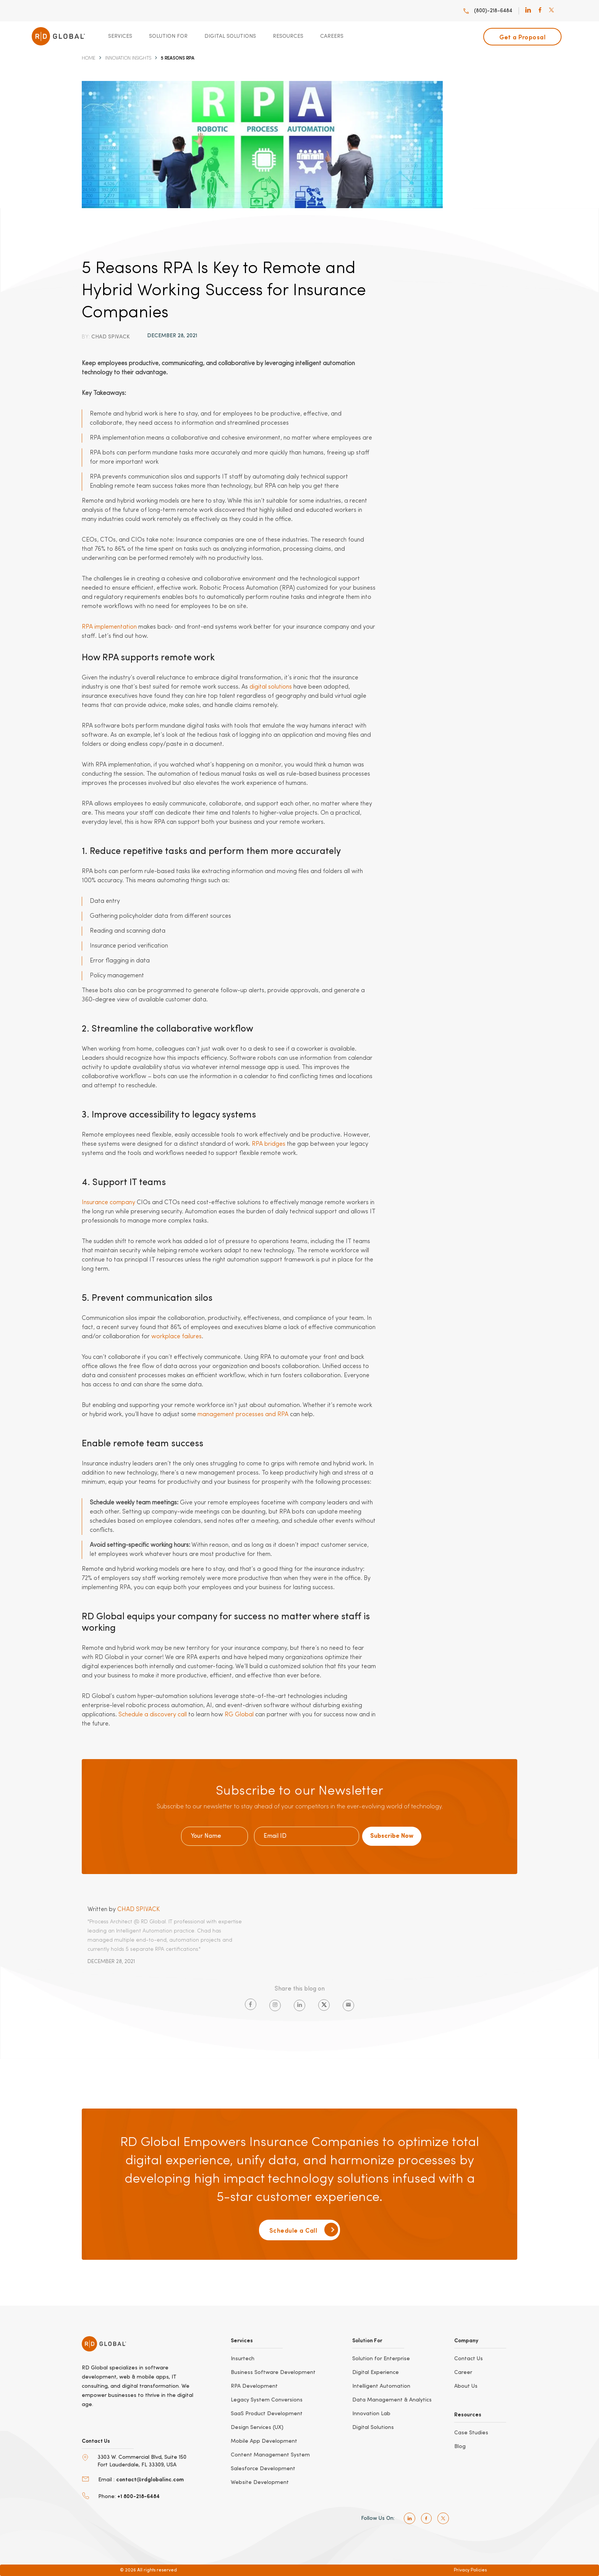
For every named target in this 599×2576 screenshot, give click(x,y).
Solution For (168, 36)
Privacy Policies (470, 2570)
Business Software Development (273, 2372)
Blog (460, 2446)
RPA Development (254, 2386)
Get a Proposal (522, 36)
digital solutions (270, 687)
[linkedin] (528, 11)
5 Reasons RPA (177, 58)
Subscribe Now (391, 1836)
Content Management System (270, 2455)
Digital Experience (375, 2372)
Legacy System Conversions (267, 2400)
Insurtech (242, 2358)
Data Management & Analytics (392, 2400)
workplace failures (176, 1337)
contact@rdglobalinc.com (150, 2479)
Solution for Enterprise (381, 2358)
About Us (466, 2386)
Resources (288, 36)
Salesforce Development (263, 2468)
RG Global (239, 1715)
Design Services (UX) (257, 2427)
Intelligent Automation (381, 2386)
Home (89, 58)
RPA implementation (109, 627)
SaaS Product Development (267, 2413)
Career (463, 2372)
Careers (331, 36)
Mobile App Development (264, 2441)
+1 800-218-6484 (138, 2496)
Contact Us (468, 2358)
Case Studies (471, 2432)
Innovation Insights (128, 58)
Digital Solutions (230, 36)
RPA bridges (268, 1144)
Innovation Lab (371, 2413)
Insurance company (108, 1203)
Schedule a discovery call (152, 1715)
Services (120, 36)
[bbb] (112, 2539)
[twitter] (551, 10)
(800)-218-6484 (487, 10)
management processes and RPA (243, 1415)
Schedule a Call (303, 2229)
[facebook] (540, 11)
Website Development (260, 2482)
